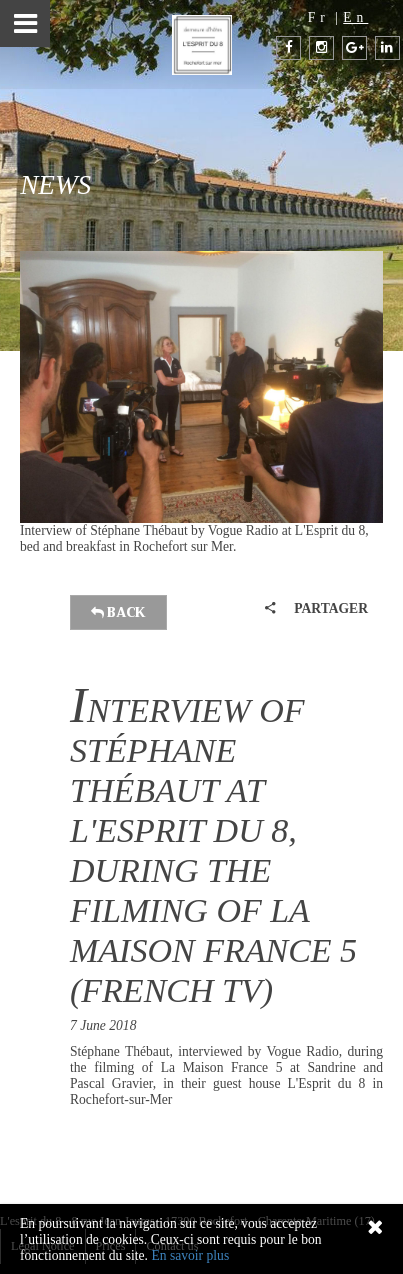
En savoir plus (190, 1255)
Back (118, 612)
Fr (319, 17)
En (355, 17)
